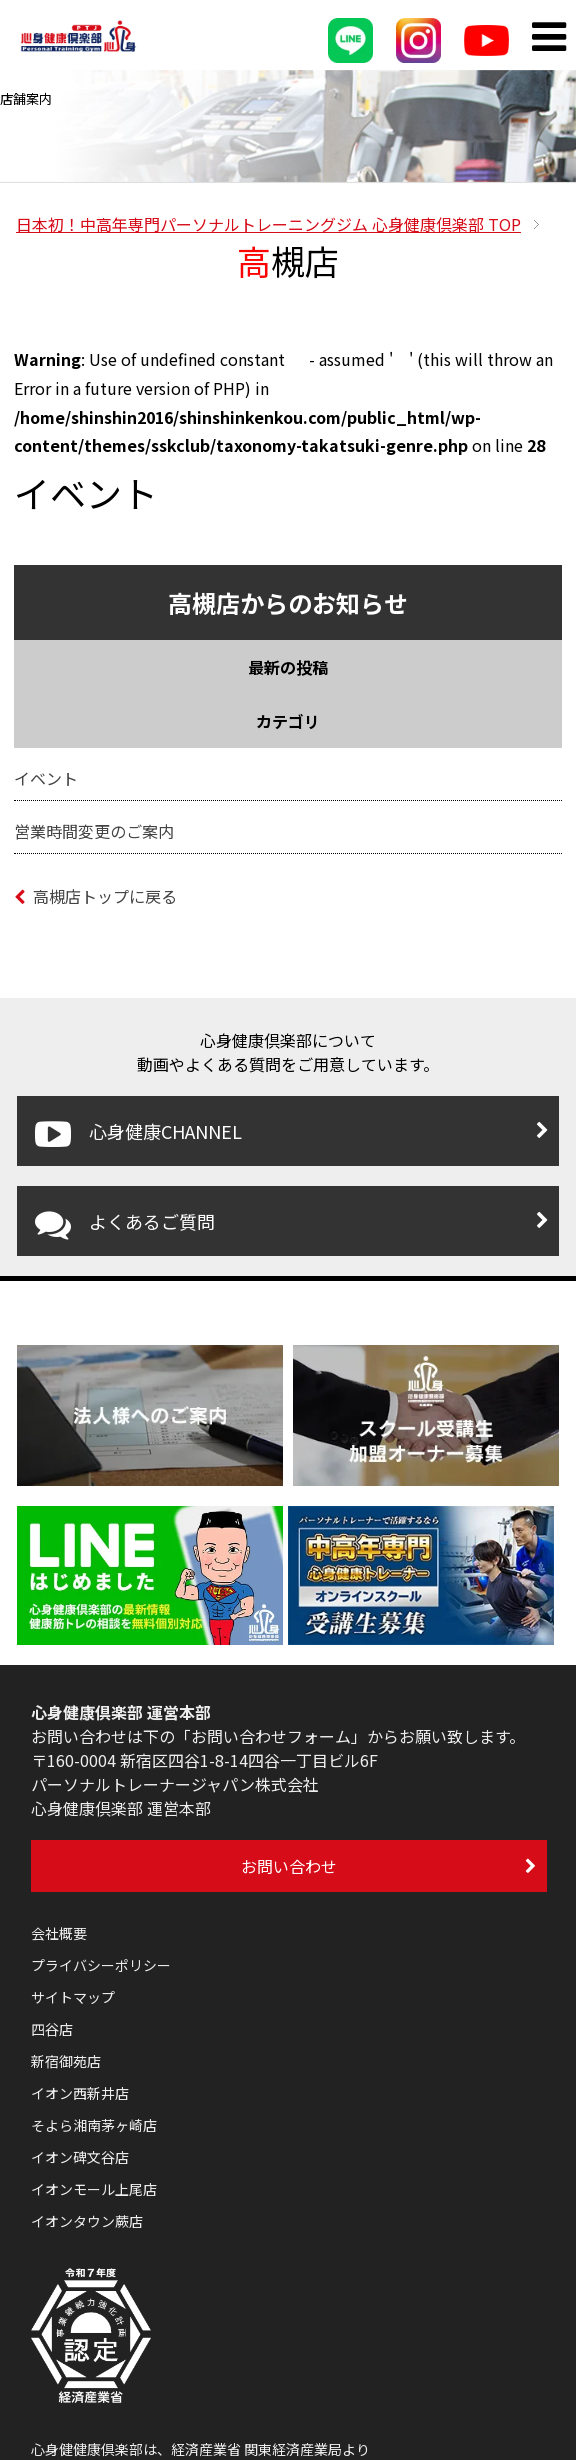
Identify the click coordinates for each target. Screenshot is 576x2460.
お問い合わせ (289, 1866)
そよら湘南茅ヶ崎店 (94, 2125)
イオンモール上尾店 (94, 2189)
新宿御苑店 (66, 2061)
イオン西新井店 (80, 2093)
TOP (268, 224)
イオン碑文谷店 (80, 2157)
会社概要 (59, 1933)
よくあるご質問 (125, 1224)
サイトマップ (73, 1997)
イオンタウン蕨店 (87, 2221)
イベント (46, 778)
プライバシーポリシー (101, 1965)
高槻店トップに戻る (95, 896)
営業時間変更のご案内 (94, 831)
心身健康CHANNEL (138, 1134)
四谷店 (52, 2029)
